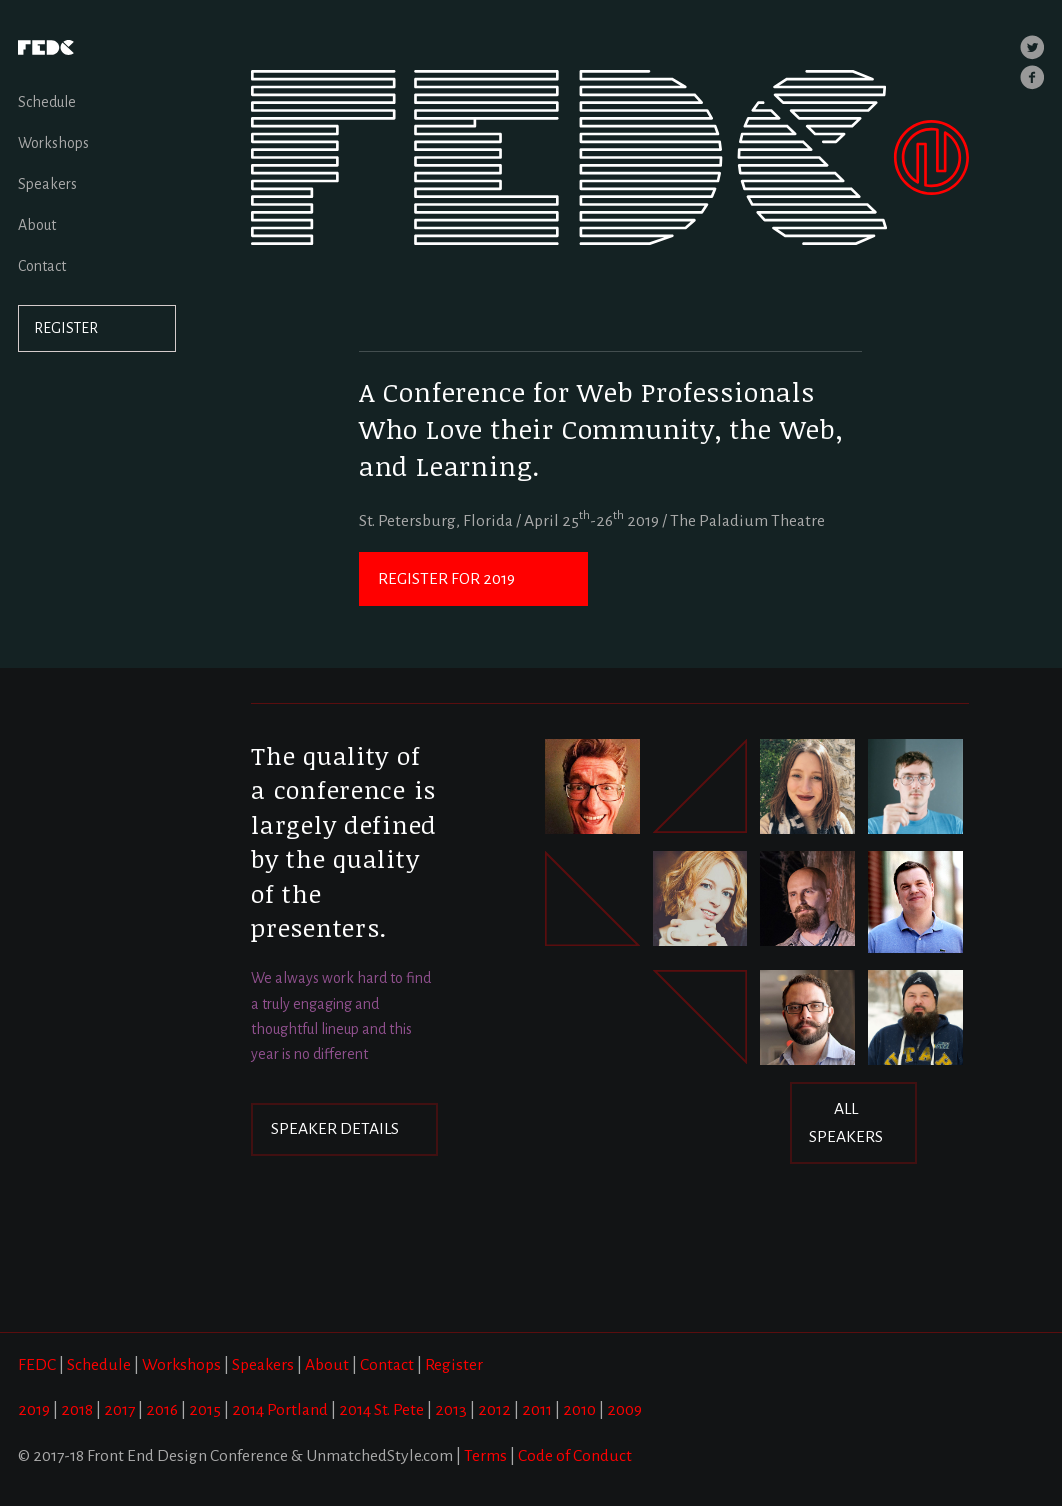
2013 (451, 1410)
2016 (162, 1410)
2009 (624, 1410)
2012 (494, 1410)
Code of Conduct (575, 1456)
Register (454, 1365)
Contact (42, 266)
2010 (579, 1410)
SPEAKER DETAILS (335, 1129)
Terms (485, 1456)
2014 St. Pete (381, 1410)
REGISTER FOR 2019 (446, 579)
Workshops (53, 143)
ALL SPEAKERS (846, 1123)
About (37, 225)
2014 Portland (280, 1410)
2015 (205, 1410)
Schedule (47, 102)
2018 (77, 1410)
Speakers (47, 184)
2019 (34, 1410)
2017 (119, 1410)
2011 (537, 1410)
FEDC (37, 1365)
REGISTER (67, 329)
